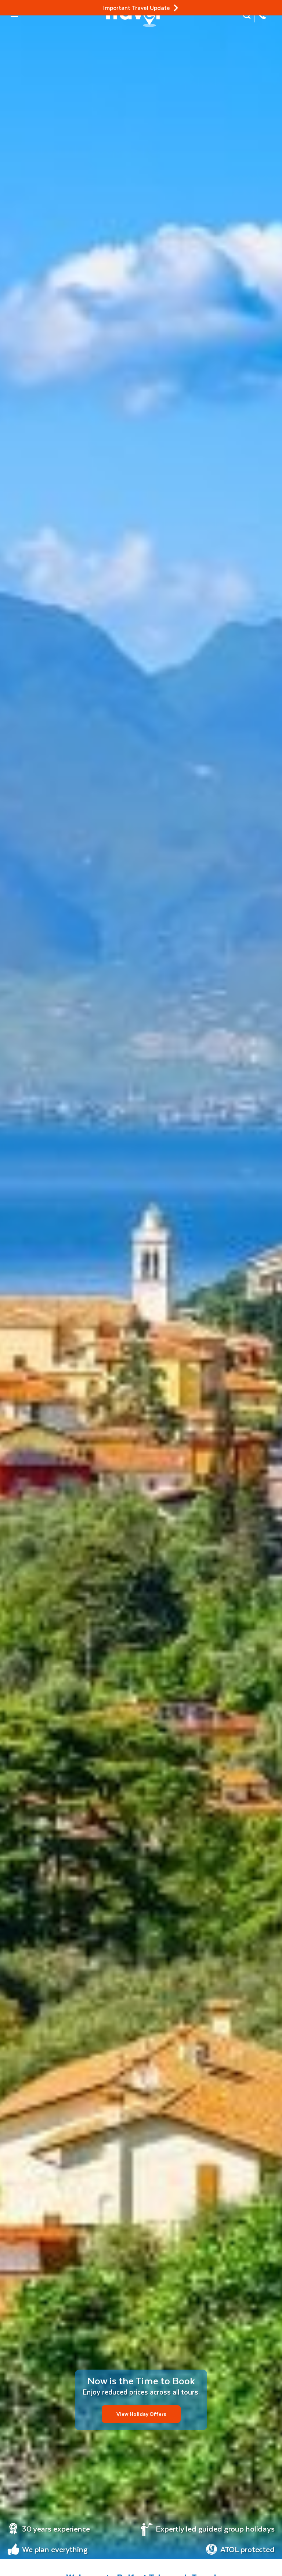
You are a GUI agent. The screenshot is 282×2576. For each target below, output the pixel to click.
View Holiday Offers (141, 2414)
